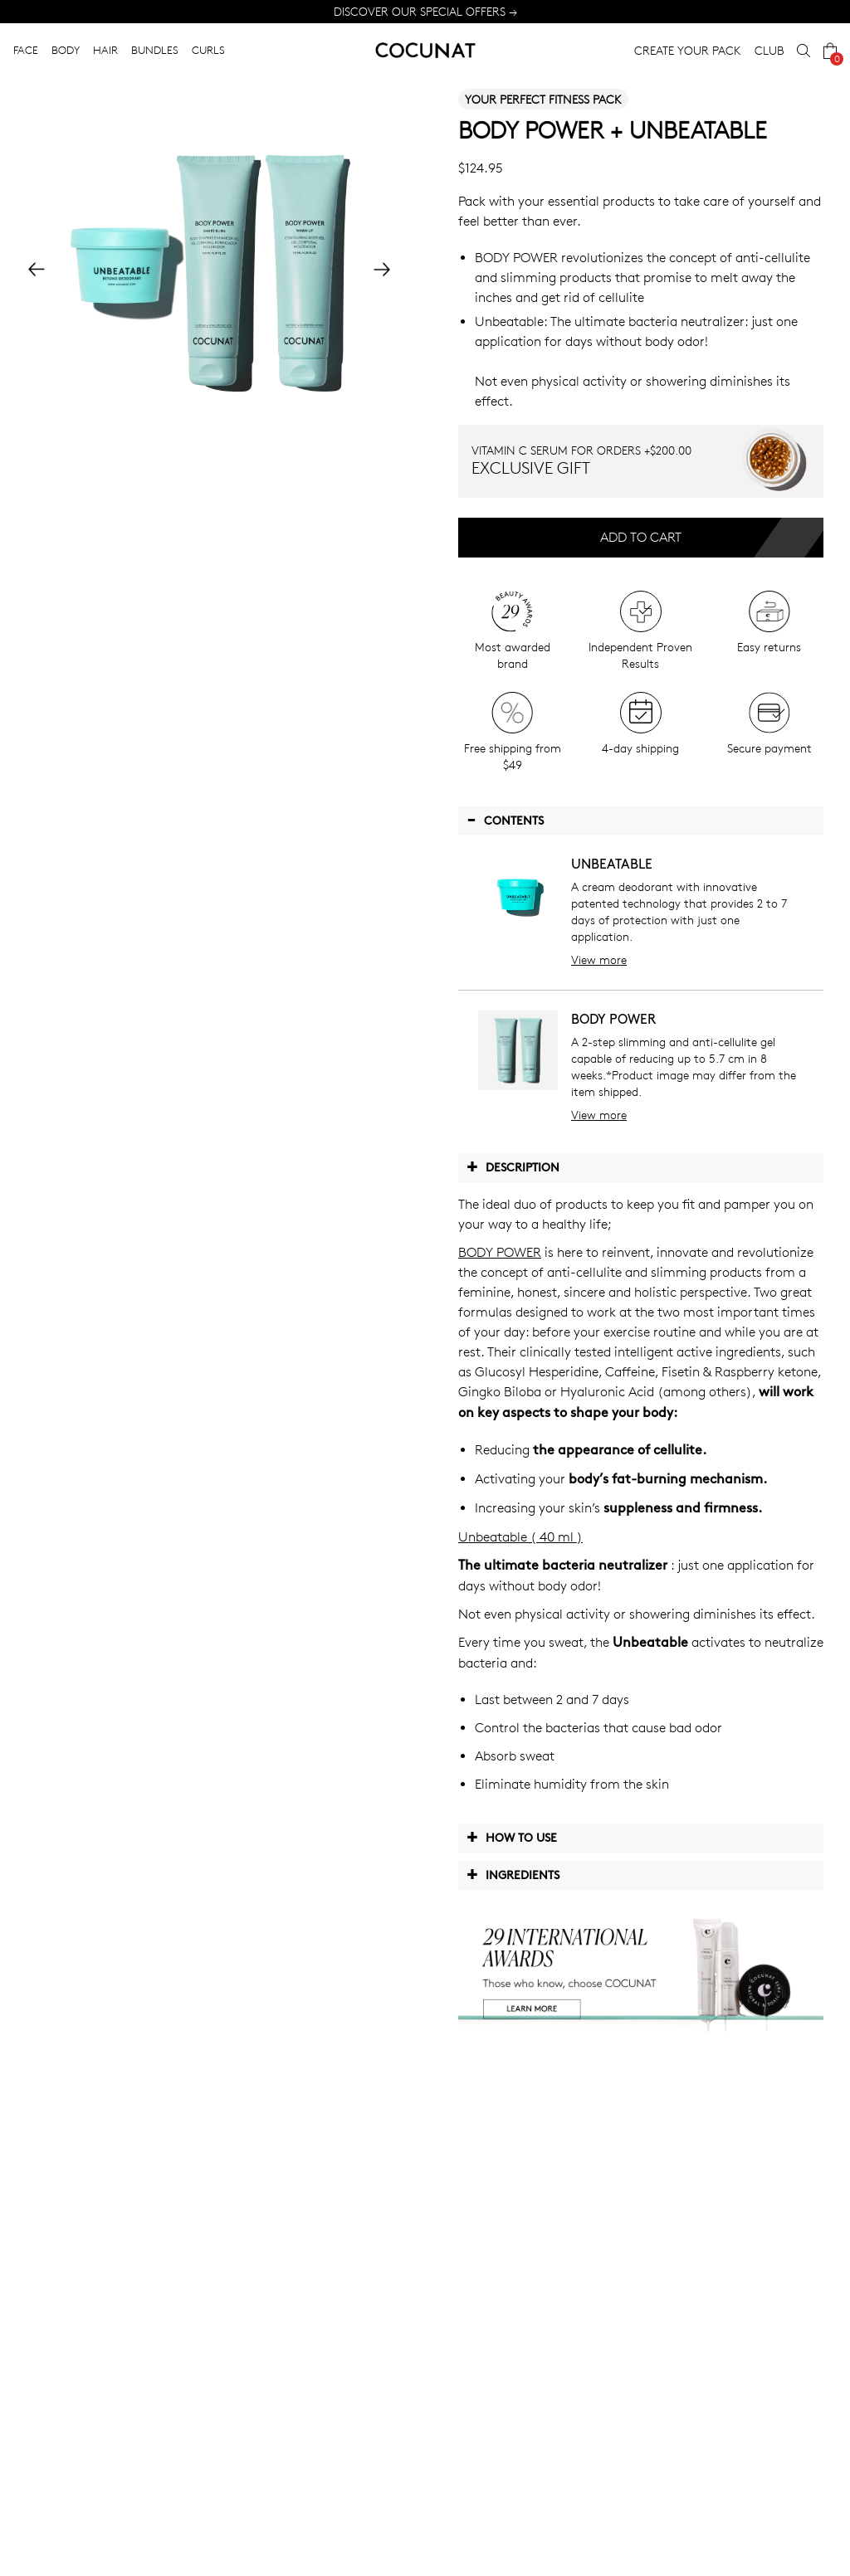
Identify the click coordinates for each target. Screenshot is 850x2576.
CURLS (208, 49)
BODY (65, 49)
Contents (505, 820)
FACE (25, 49)
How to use (512, 1837)
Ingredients (513, 1874)
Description (513, 1166)
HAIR (105, 49)
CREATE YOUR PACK (687, 50)
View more (599, 959)
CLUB (769, 50)
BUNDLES (154, 49)
